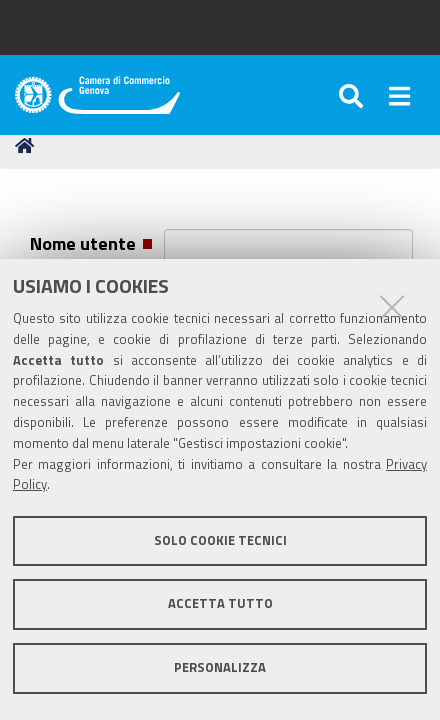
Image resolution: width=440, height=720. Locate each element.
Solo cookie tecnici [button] (220, 540)
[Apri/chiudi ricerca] (354, 95)
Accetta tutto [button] (220, 603)
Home (28, 145)
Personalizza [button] (220, 667)
